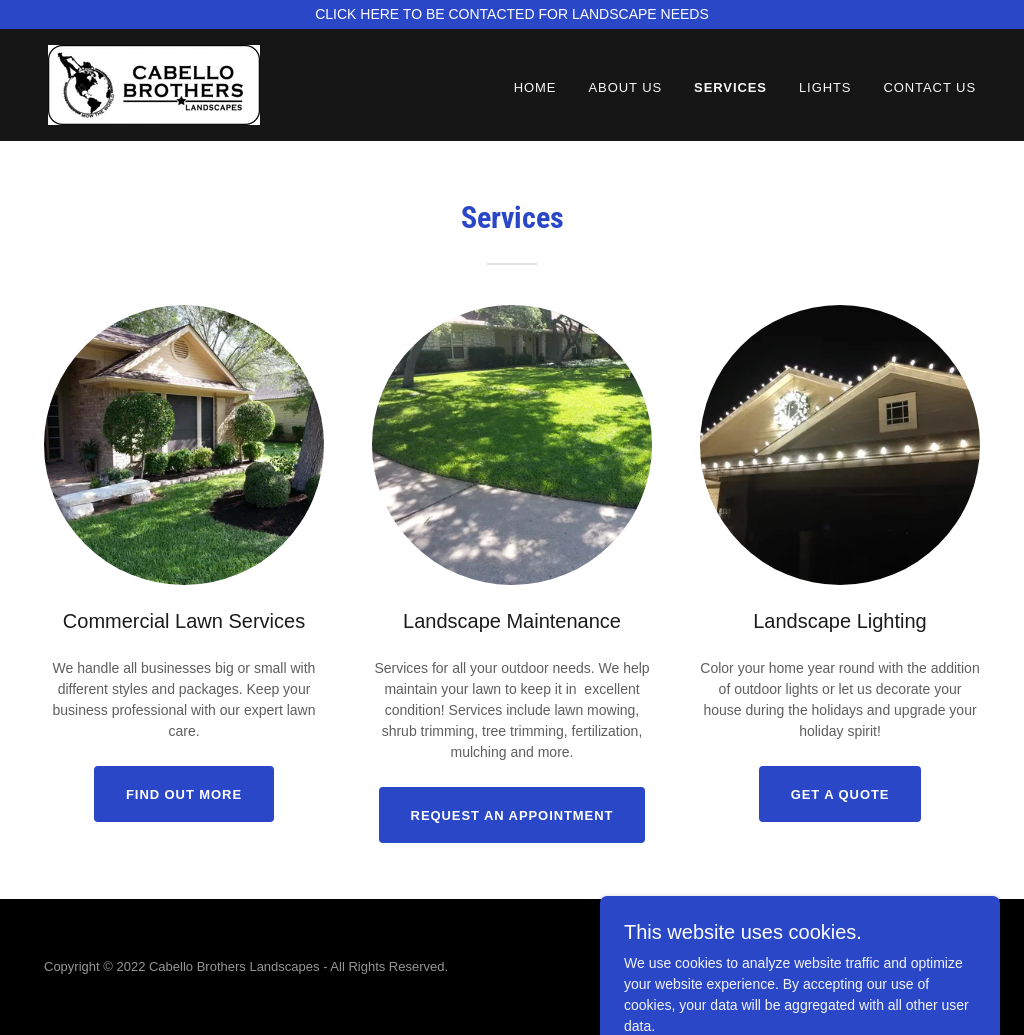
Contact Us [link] (929, 87)
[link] (154, 84)
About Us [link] (625, 87)
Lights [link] (825, 87)
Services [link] (730, 87)
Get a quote (840, 794)
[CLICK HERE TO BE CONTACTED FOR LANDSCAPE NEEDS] (512, 14)
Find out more (184, 794)
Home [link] (535, 87)
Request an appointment (512, 815)
